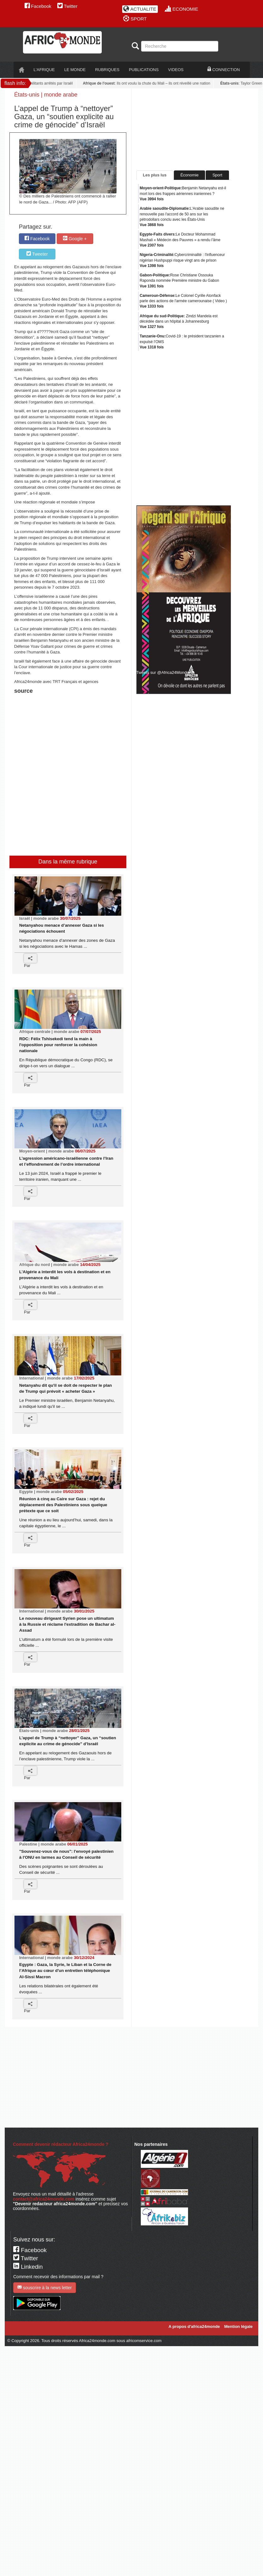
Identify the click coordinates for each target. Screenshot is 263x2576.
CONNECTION (223, 69)
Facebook (38, 6)
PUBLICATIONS (143, 69)
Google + (75, 238)
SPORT (135, 19)
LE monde (75, 69)
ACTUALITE (139, 9)
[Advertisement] (92, 711)
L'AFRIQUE (44, 69)
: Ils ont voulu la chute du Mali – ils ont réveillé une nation (148, 83)
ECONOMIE (181, 9)
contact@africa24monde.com (43, 2198)
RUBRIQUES (107, 69)
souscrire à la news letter (44, 2287)
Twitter (67, 6)
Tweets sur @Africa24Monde (162, 672)
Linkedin (28, 2266)
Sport (217, 175)
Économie (189, 175)
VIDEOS (176, 69)
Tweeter (37, 254)
